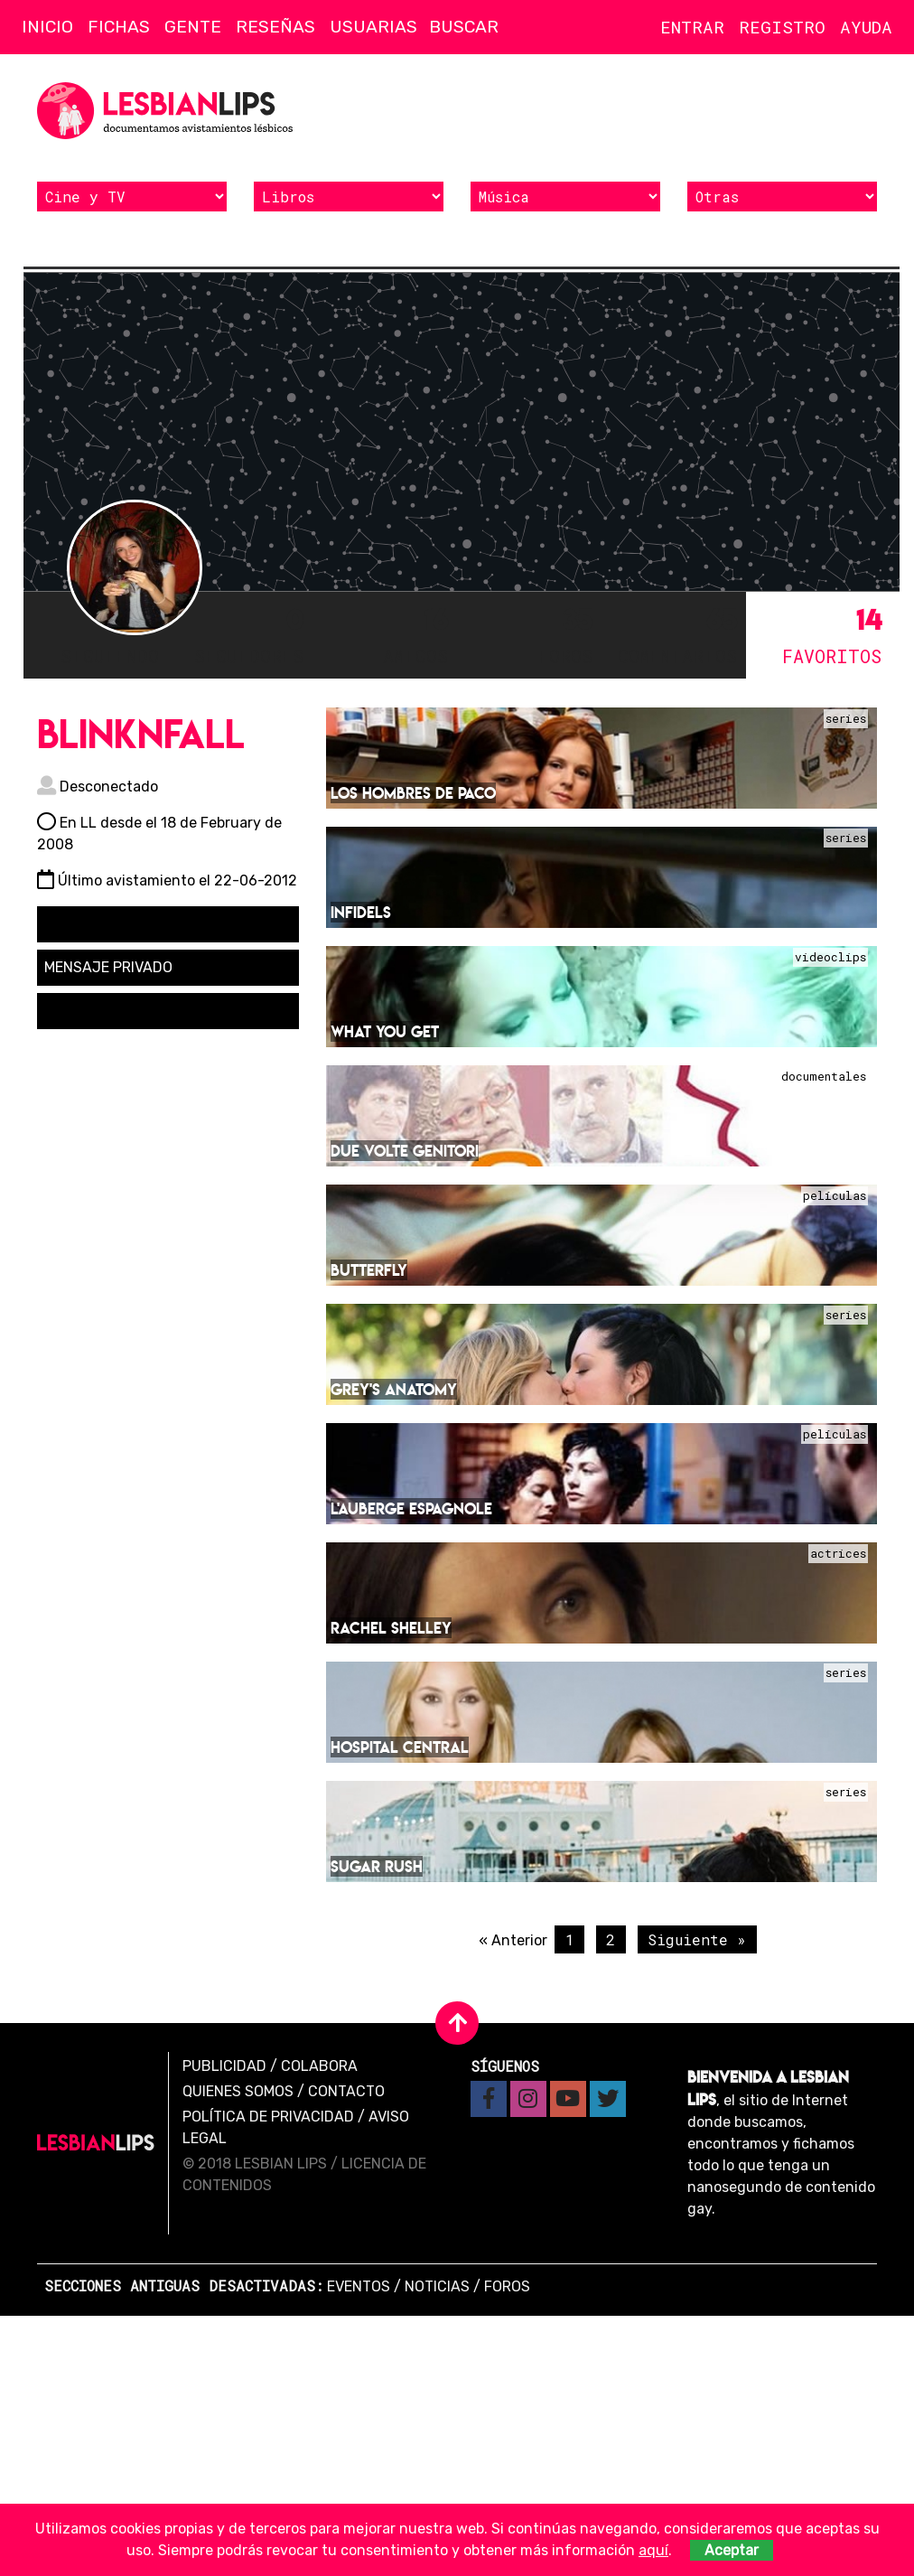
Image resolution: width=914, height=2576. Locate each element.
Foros (507, 2284)
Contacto (346, 2089)
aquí (653, 2550)
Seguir (79, 922)
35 (529, 634)
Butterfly (369, 1268)
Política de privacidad (268, 2114)
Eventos (358, 2284)
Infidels (361, 910)
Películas (834, 1194)
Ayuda (866, 26)
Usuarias (373, 26)
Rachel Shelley (391, 1626)
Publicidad (224, 2064)
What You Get (385, 1029)
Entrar (692, 26)
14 (818, 634)
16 (385, 634)
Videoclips (830, 956)
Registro (782, 26)
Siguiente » (697, 1937)
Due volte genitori (405, 1148)
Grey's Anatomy (394, 1387)
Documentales (823, 1075)
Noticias (437, 2284)
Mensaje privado (108, 965)
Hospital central (400, 1745)
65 (674, 634)
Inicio (47, 26)
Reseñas (275, 26)
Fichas (119, 26)
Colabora (319, 2064)
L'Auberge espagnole (411, 1506)
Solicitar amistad (112, 1008)
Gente (192, 26)
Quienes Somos (238, 2089)
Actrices (838, 1552)
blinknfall (141, 732)
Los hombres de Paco (413, 791)
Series (845, 717)
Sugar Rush (377, 1864)
